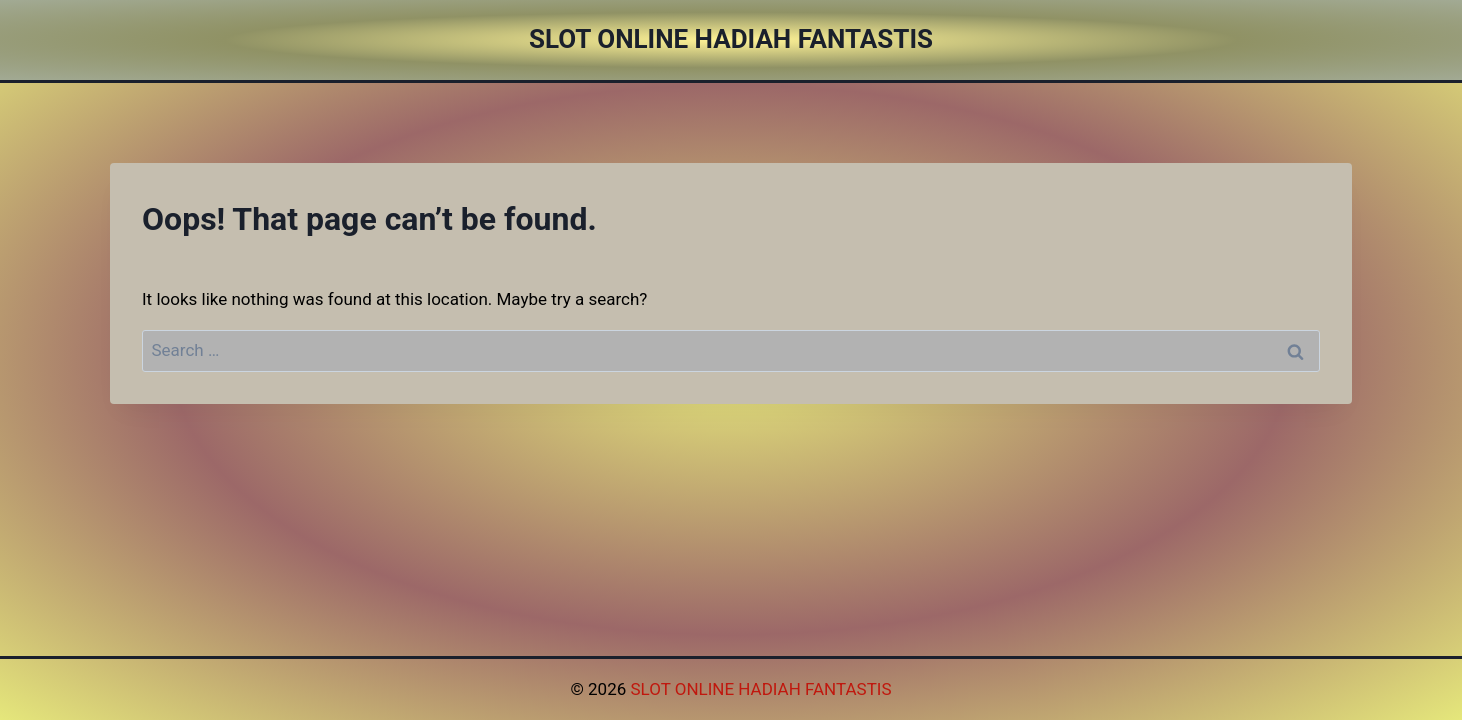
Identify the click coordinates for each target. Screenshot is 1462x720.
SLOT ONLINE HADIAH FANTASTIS (760, 689)
